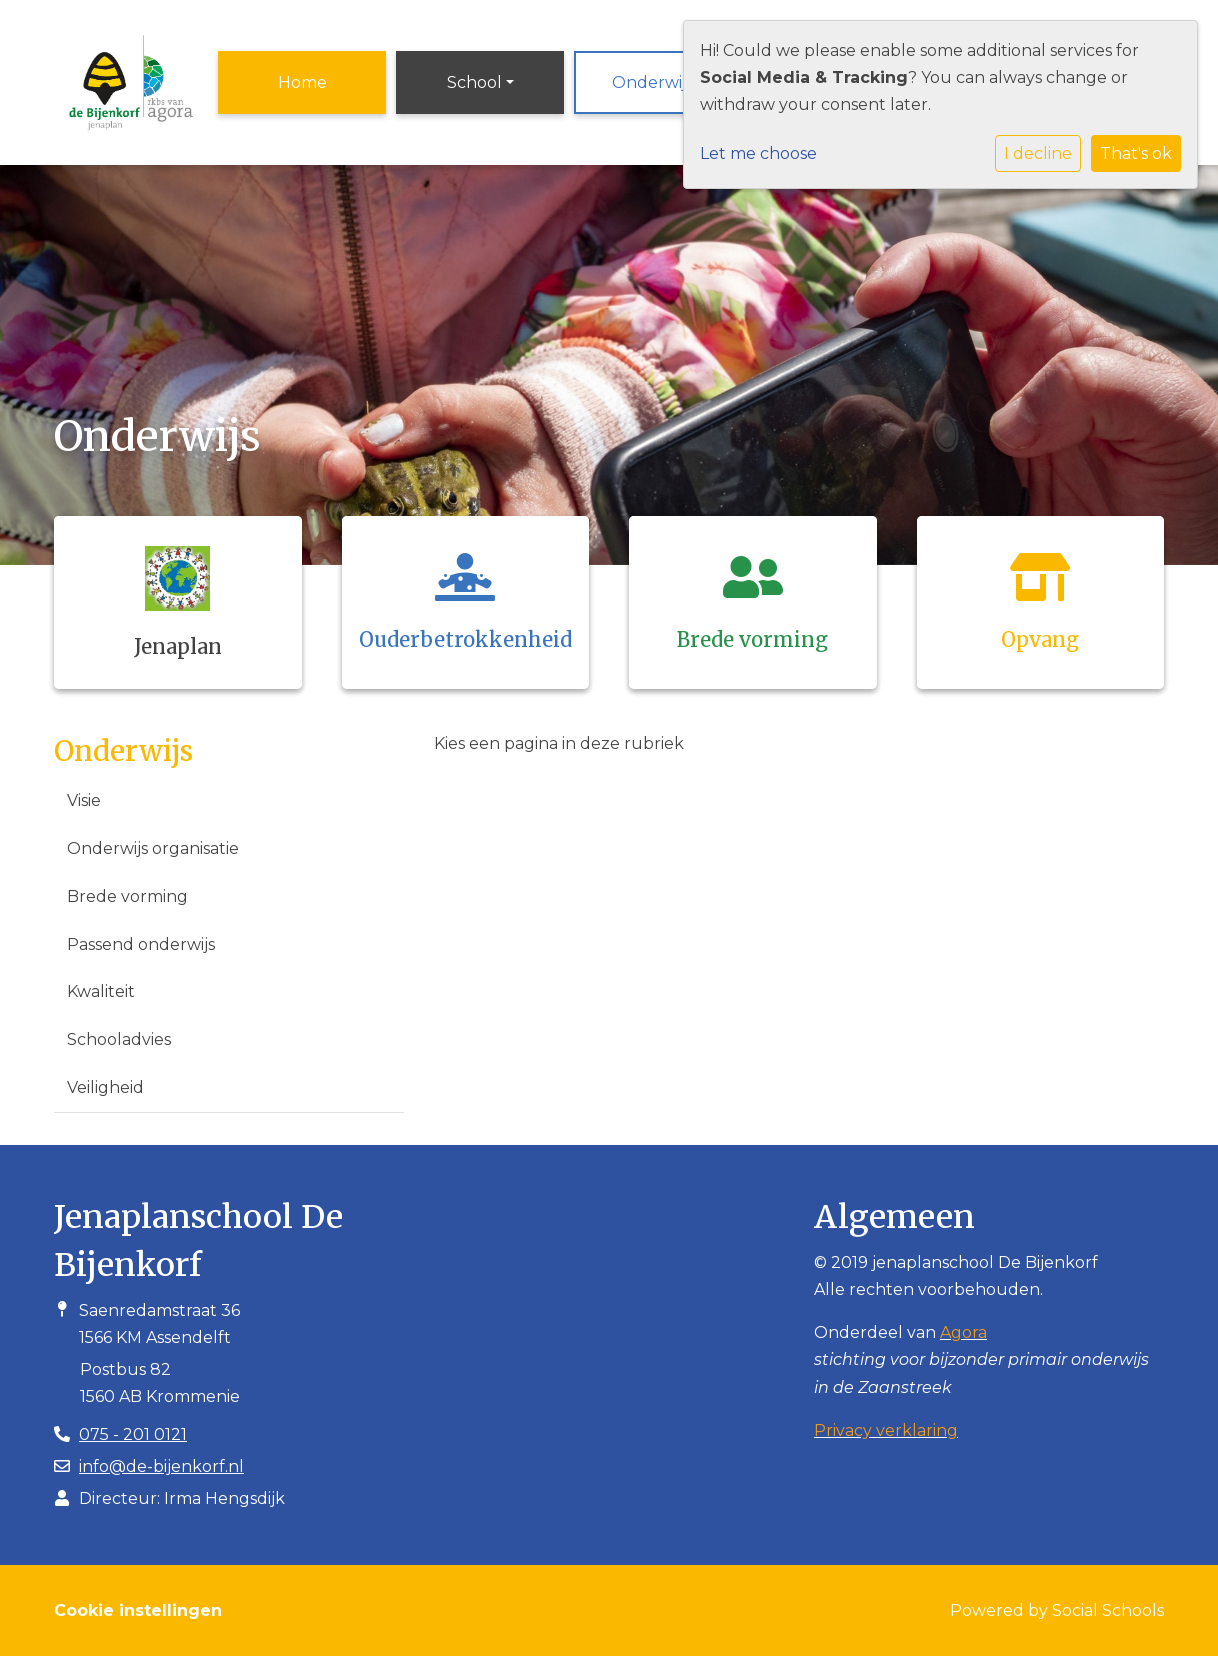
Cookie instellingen (138, 1610)
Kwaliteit (101, 991)
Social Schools (1108, 1610)
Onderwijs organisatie (153, 848)
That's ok (1136, 153)
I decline (1038, 153)
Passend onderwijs (141, 944)
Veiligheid (105, 1087)
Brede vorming (127, 896)
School (474, 82)
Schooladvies (119, 1039)
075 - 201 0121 (133, 1434)
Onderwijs (652, 82)
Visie (84, 800)
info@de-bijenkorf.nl (161, 1466)
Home (302, 82)
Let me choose (758, 153)
